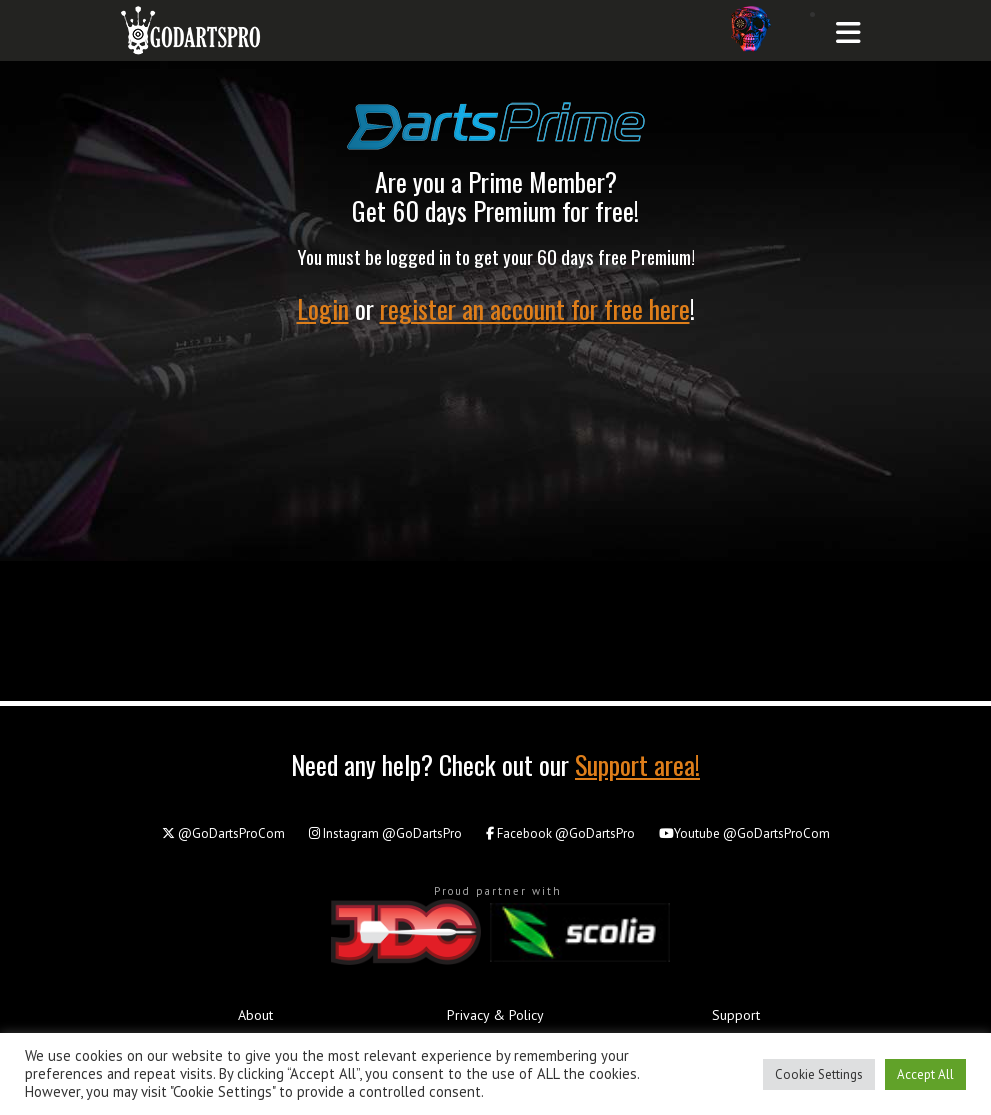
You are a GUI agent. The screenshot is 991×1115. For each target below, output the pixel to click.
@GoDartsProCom (223, 833)
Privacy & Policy (495, 1015)
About (255, 1015)
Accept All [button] (925, 1074)
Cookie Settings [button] (819, 1074)
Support (736, 1015)
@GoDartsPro (385, 833)
